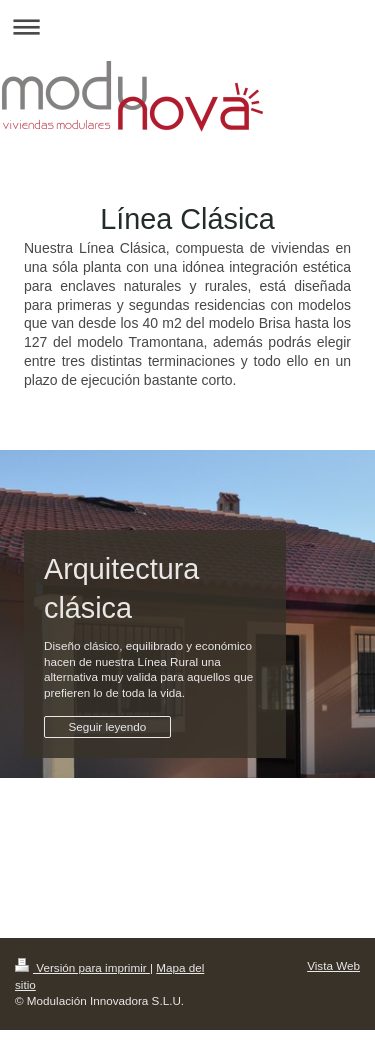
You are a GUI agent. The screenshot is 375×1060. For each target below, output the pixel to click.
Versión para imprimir (82, 967)
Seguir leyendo (107, 726)
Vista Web (333, 965)
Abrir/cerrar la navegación (187, 26)
